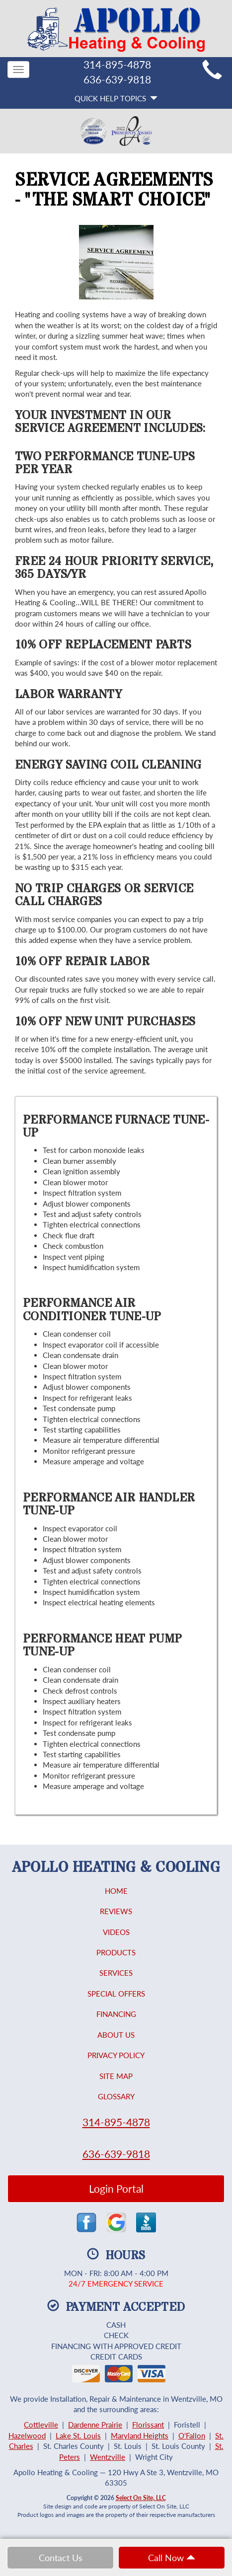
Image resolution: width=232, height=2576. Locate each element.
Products (116, 1952)
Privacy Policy (116, 2055)
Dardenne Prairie (95, 2424)
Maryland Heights (139, 2435)
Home (116, 1890)
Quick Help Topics (116, 98)
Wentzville (107, 2456)
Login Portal (116, 2188)
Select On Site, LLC (141, 2498)
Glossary (116, 2096)
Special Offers (116, 1993)
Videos (116, 1932)
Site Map (116, 2076)
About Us (116, 2034)
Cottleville (41, 2424)
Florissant (148, 2424)
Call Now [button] (171, 2557)
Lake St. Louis (78, 2435)
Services (116, 1972)
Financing (116, 2013)
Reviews (116, 1911)
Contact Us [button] (60, 2557)
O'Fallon (191, 2435)
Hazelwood (27, 2435)
